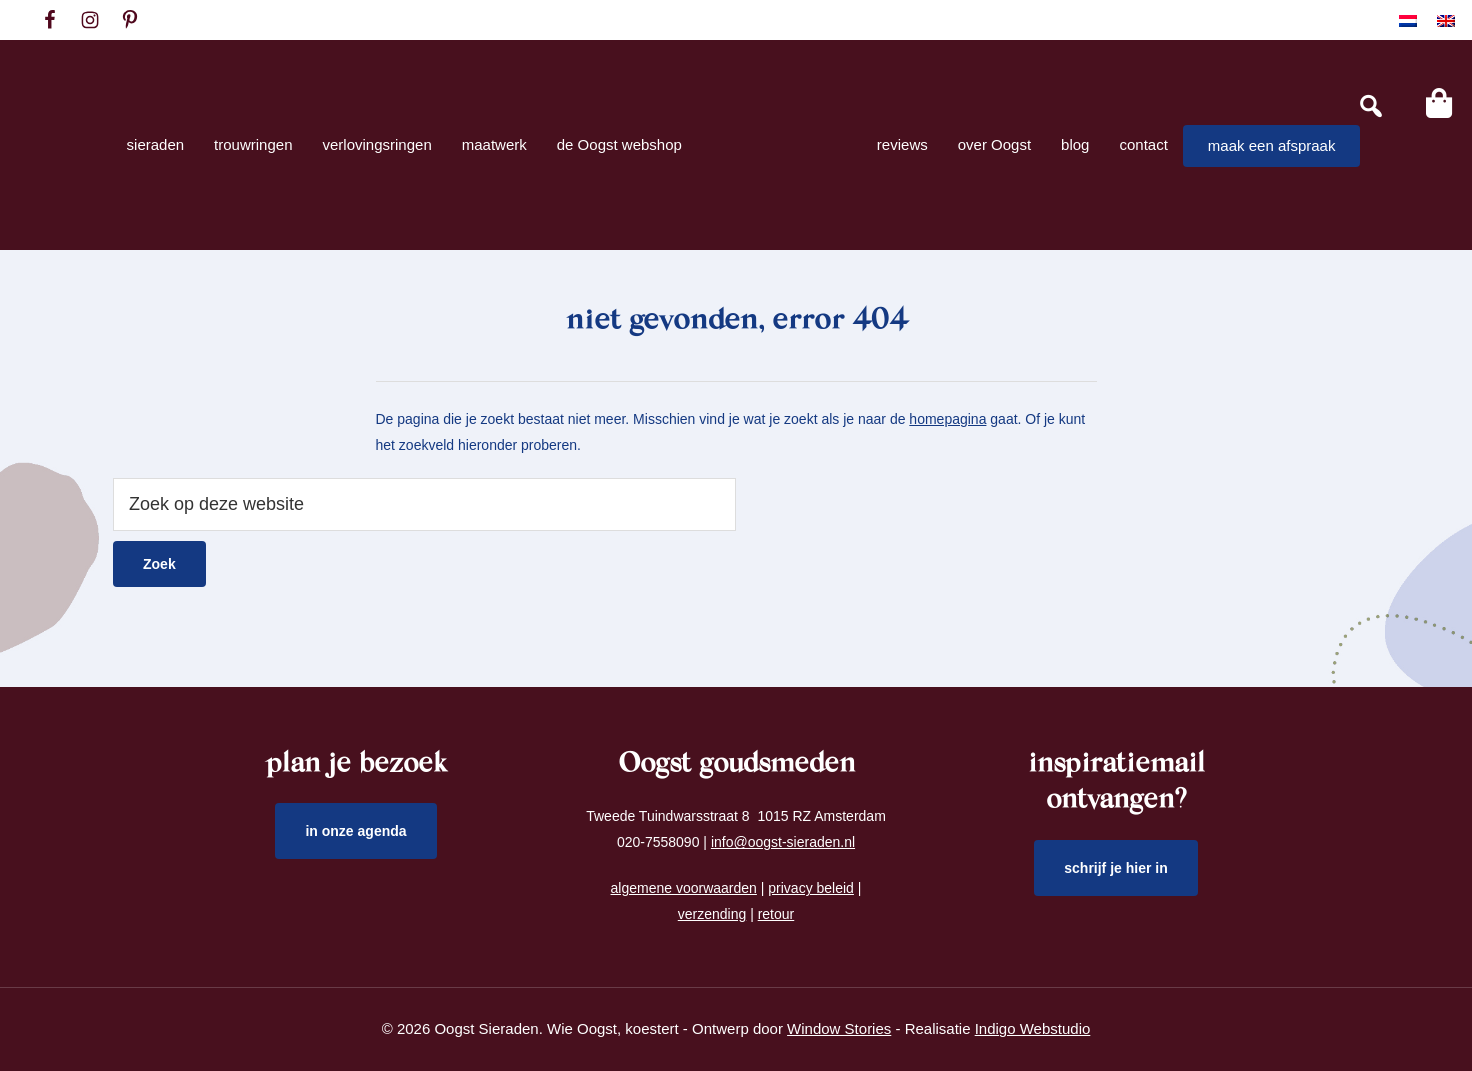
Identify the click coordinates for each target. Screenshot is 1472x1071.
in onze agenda (355, 831)
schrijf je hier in (1116, 868)
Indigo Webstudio (1033, 1028)
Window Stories (839, 1028)
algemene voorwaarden (684, 888)
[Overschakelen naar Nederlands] (1408, 20)
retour (776, 914)
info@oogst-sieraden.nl (783, 842)
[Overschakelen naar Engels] (1446, 20)
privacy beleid (811, 888)
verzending (712, 914)
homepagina (947, 419)
